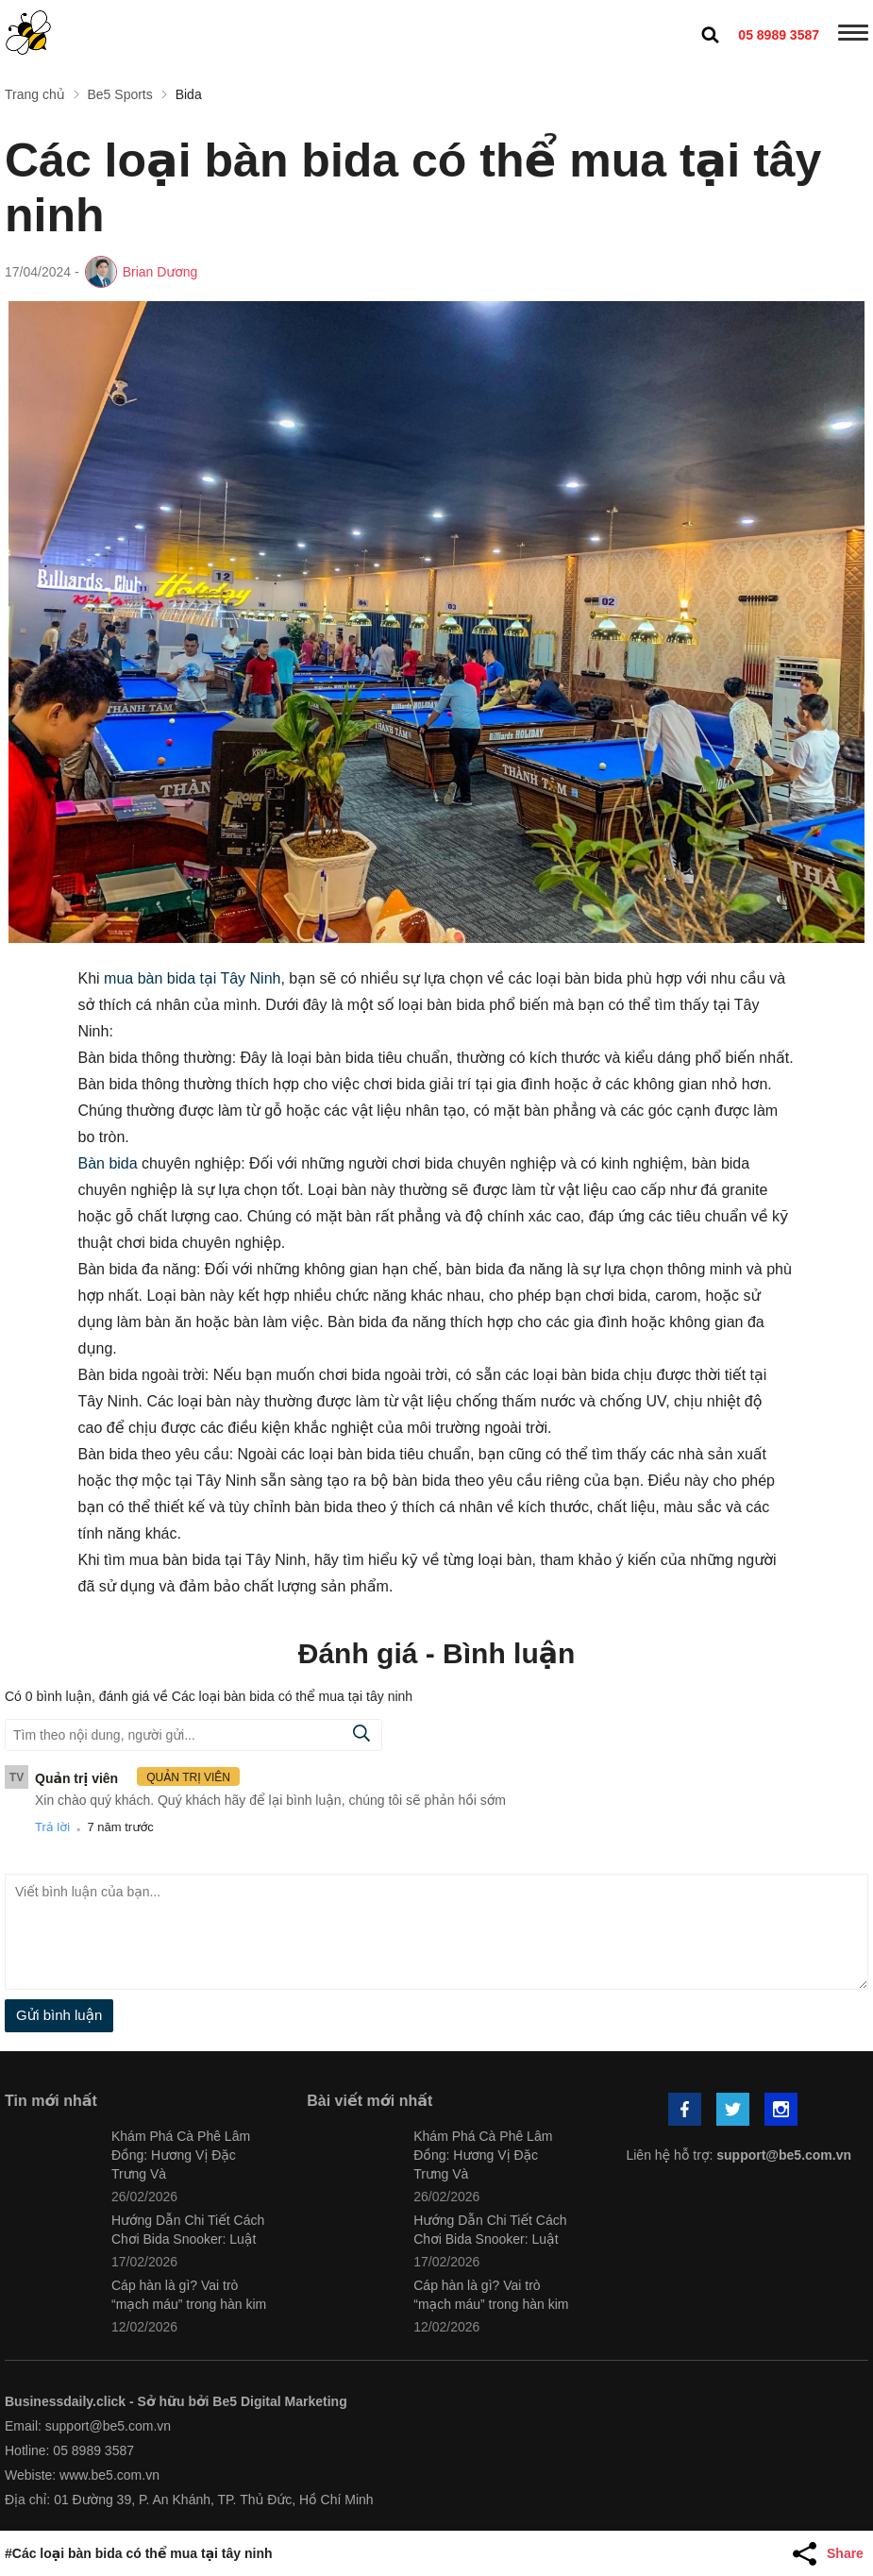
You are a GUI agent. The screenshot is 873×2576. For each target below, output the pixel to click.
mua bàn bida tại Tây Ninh (192, 978)
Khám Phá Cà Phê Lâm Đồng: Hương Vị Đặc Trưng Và (180, 2155)
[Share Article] (830, 2553)
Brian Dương (160, 271)
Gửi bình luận (59, 2015)
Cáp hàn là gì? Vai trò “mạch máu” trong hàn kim (188, 2295)
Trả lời (52, 1827)
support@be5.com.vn (783, 2155)
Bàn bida (108, 1163)
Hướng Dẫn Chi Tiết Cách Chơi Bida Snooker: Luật (187, 2230)
